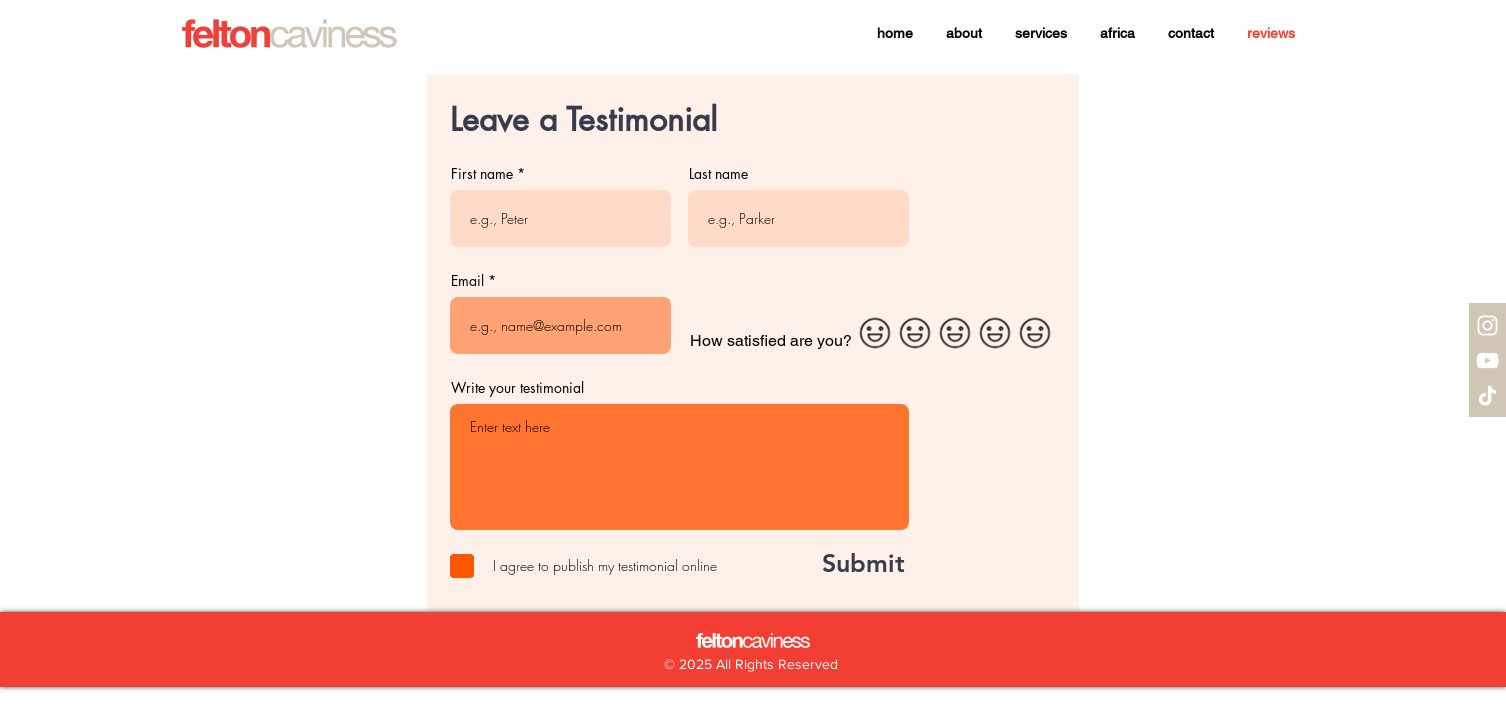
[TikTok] (1487, 395)
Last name (718, 174)
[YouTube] (1487, 360)
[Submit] (841, 563)
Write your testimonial (517, 388)
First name (482, 174)
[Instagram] (1487, 325)
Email (467, 281)
